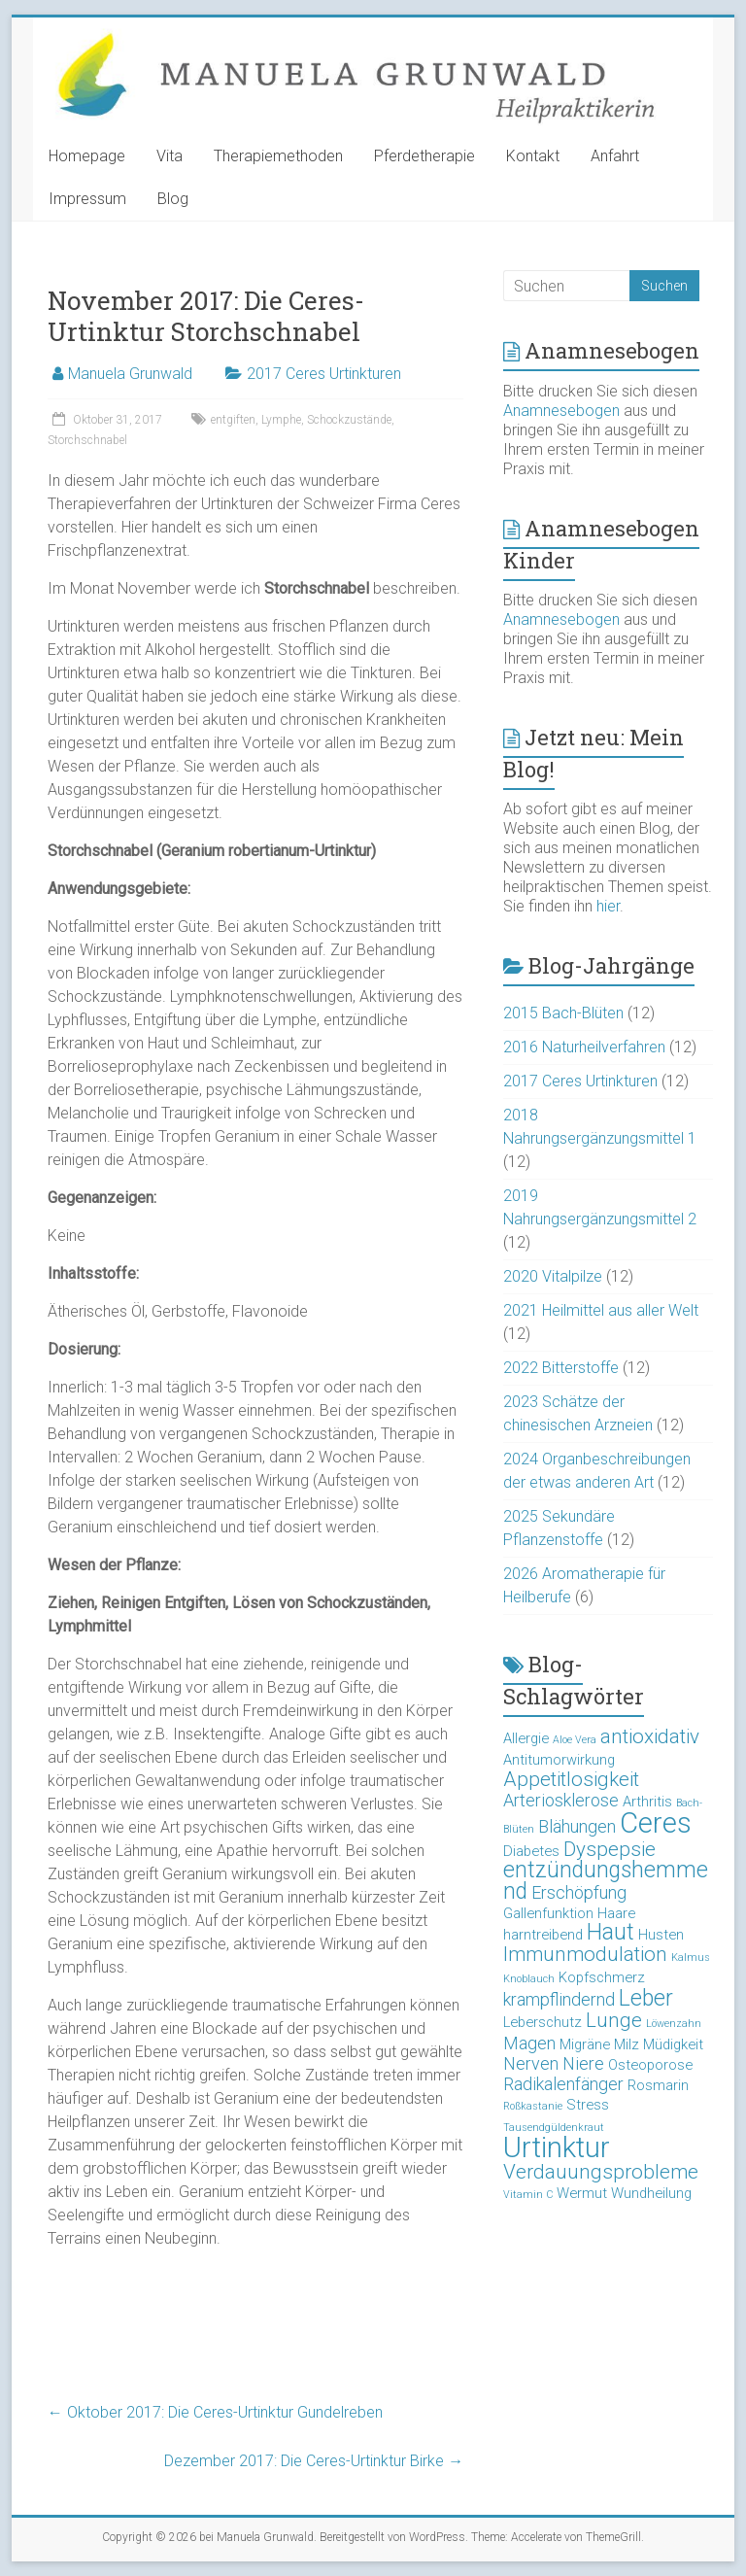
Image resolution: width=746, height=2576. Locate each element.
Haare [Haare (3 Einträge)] (616, 1913)
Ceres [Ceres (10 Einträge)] (656, 1822)
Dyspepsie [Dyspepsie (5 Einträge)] (609, 1849)
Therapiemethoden (278, 156)
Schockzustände (349, 420)
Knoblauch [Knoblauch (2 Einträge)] (529, 1979)
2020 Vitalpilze (552, 1276)
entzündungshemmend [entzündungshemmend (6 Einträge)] (605, 1881)
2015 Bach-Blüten (563, 1013)
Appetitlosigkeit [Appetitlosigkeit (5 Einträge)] (571, 1779)
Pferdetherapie (424, 156)
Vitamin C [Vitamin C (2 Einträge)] (528, 2194)
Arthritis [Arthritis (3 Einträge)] (647, 1801)
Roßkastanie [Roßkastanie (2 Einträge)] (532, 2106)
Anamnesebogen (561, 410)
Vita (169, 156)
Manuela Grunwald (130, 373)
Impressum (87, 198)
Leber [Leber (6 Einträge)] (646, 1998)
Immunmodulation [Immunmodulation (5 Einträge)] (585, 1954)
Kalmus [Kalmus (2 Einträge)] (690, 1957)
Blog (172, 198)
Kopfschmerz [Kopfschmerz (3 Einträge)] (602, 1977)
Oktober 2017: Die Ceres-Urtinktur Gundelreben (215, 2412)
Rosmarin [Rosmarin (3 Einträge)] (658, 2085)
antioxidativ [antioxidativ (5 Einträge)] (649, 1736)
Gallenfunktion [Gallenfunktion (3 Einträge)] (548, 1913)
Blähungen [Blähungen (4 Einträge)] (577, 1826)
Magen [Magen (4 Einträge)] (529, 2043)
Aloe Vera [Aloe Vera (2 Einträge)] (574, 1740)
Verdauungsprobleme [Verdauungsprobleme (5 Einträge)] (600, 2171)
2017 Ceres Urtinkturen (324, 373)
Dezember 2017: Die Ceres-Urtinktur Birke (313, 2461)
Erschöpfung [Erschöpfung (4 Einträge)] (579, 1892)
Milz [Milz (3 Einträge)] (626, 2044)
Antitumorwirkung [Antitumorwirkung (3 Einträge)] (559, 1760)
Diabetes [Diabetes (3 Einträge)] (531, 1851)
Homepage (87, 156)
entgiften (233, 420)
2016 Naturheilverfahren (584, 1047)
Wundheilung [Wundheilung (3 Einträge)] (651, 2193)
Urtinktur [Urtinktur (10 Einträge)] (556, 2147)
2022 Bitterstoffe (561, 1367)
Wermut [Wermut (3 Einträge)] (582, 2193)
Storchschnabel (87, 440)
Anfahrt (615, 156)
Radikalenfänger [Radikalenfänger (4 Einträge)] (563, 2084)
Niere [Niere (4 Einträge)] (583, 2063)
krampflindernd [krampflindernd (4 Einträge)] (559, 1999)
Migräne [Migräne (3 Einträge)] (585, 2044)
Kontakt (533, 156)
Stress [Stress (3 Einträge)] (587, 2104)
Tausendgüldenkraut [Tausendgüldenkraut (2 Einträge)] (553, 2127)
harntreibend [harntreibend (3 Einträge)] (543, 1934)
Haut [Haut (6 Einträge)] (610, 1932)
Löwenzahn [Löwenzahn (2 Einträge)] (673, 2023)
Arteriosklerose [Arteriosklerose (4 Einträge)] (561, 1800)
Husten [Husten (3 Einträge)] (661, 1934)
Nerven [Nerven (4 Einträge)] (531, 2063)
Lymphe (281, 420)
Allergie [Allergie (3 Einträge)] (526, 1738)
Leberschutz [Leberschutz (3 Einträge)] (542, 2022)
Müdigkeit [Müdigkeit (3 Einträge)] (673, 2044)
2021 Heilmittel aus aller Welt (600, 1310)
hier (608, 906)
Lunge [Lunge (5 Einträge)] (614, 2020)
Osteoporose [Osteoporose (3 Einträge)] (650, 2065)
